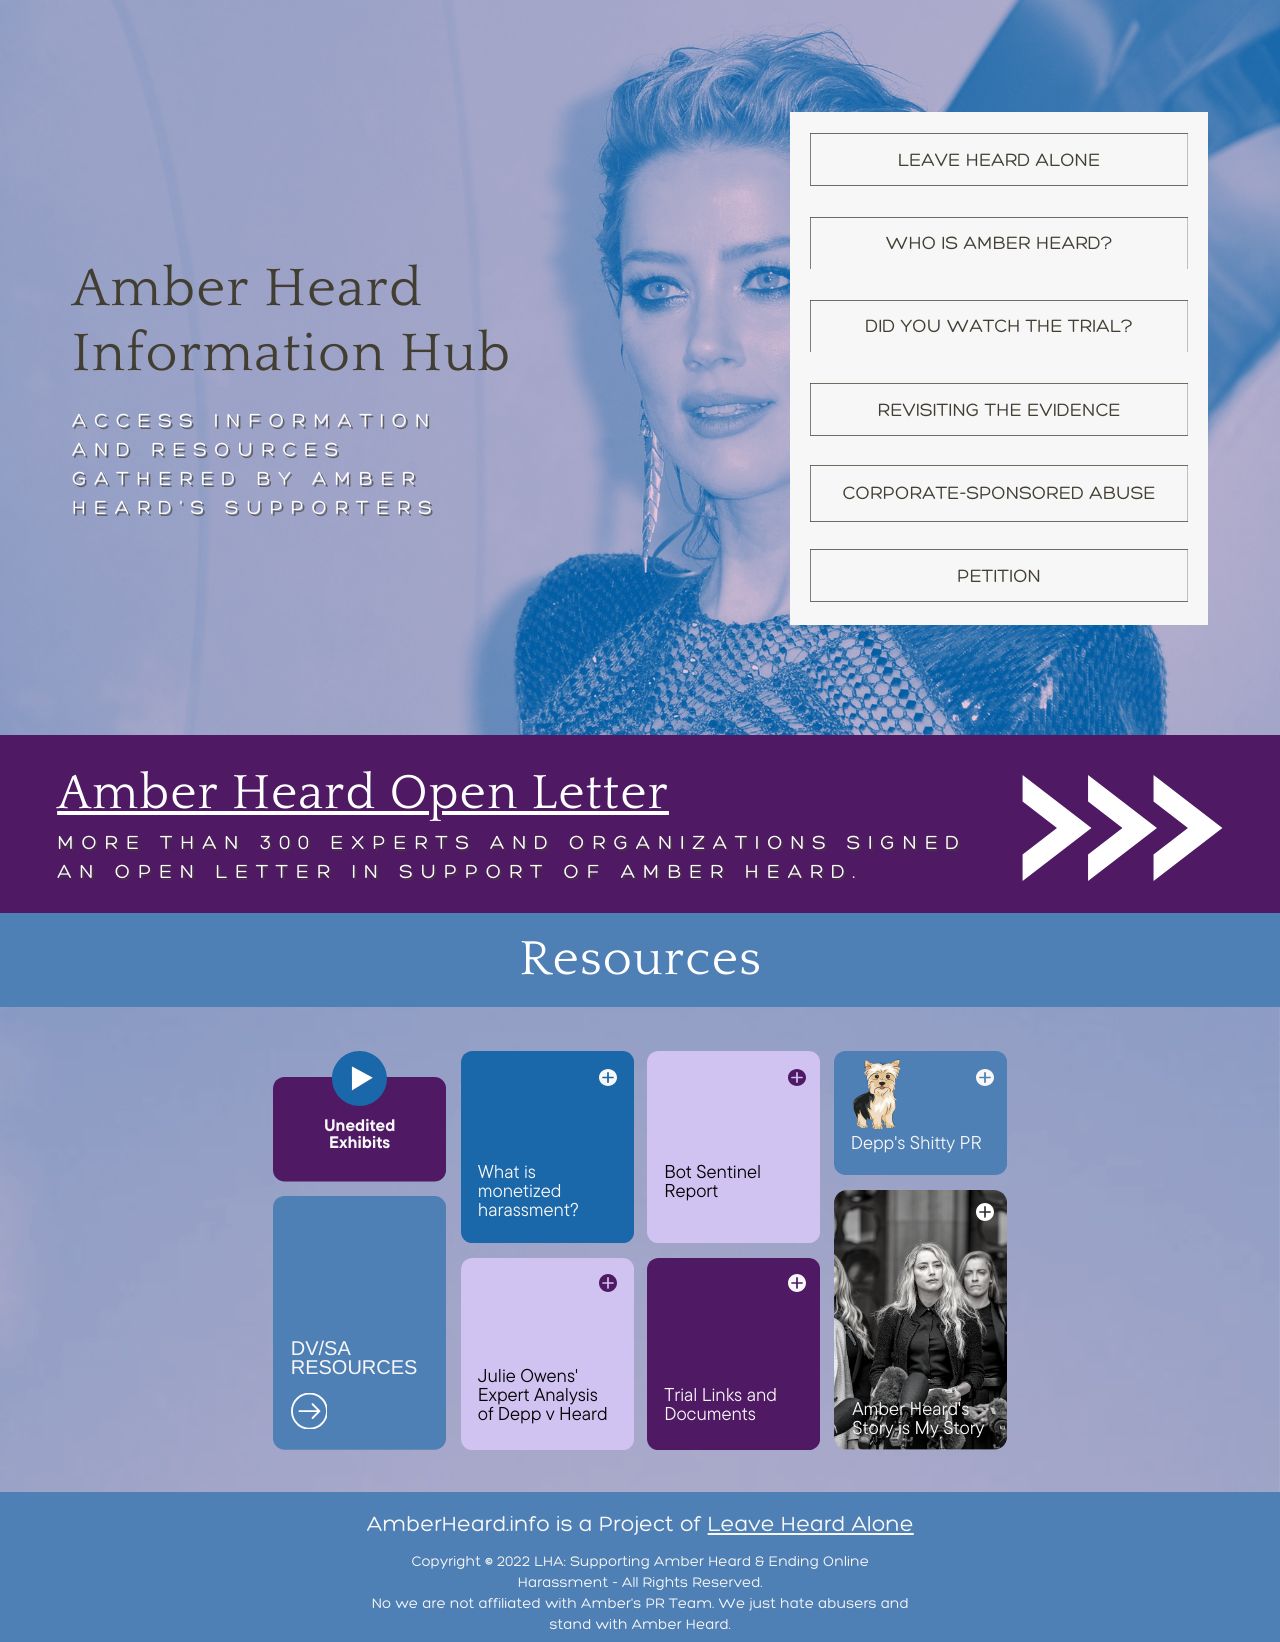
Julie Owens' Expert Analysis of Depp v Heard (543, 1394)
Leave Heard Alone (999, 159)
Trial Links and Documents (720, 1403)
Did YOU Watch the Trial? (998, 325)
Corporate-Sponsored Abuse (999, 492)
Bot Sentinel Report (712, 1180)
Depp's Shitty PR (916, 1142)
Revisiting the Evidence (998, 409)
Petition (999, 575)
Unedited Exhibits (359, 1134)
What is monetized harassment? (528, 1190)
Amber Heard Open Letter (363, 793)
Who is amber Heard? (999, 242)
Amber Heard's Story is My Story (918, 1417)
